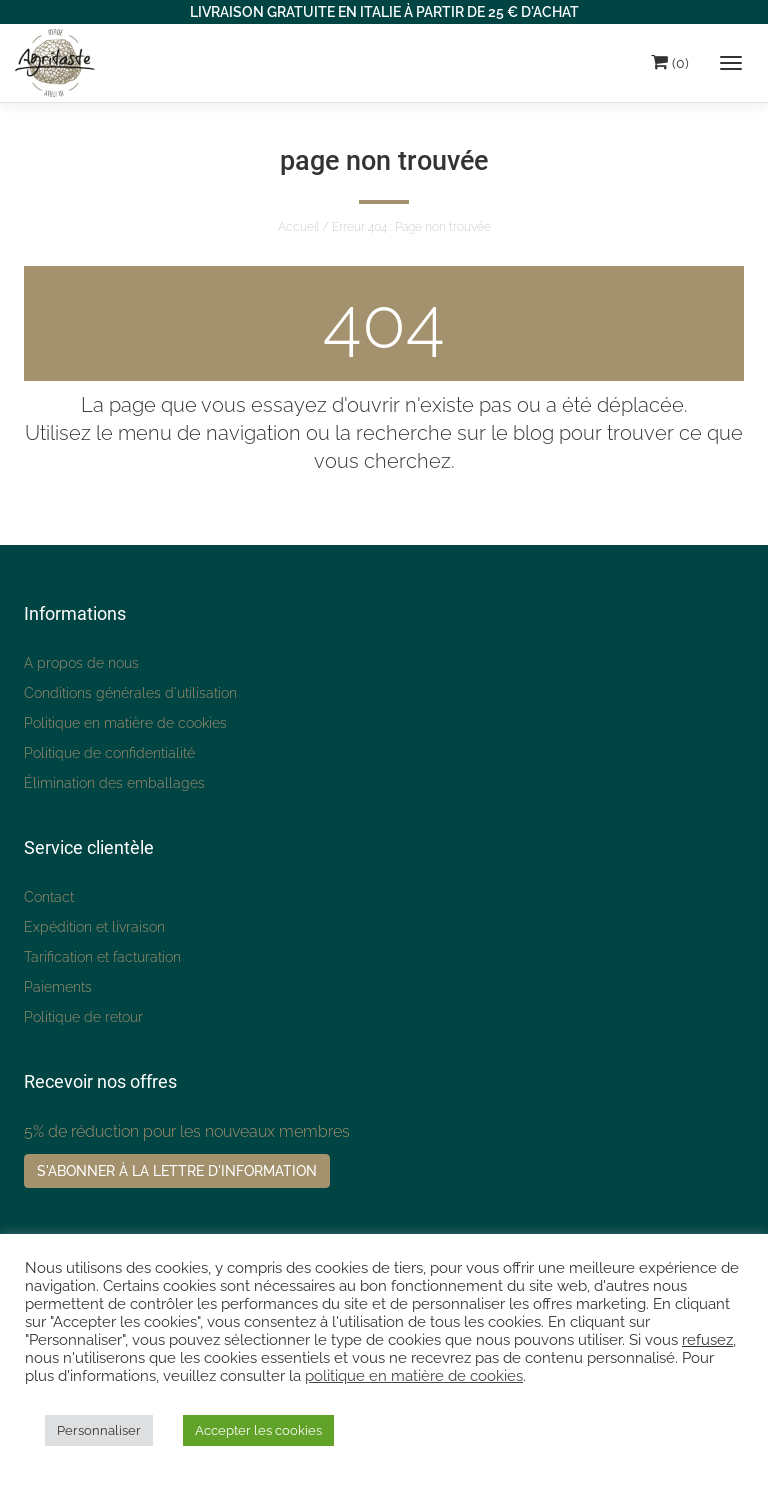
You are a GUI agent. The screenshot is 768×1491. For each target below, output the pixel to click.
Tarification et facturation (102, 957)
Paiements (58, 987)
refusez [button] (707, 1339)
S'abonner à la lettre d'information (177, 1171)
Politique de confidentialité (109, 753)
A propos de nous (81, 663)
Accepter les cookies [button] (258, 1430)
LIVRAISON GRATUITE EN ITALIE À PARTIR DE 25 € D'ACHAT (384, 12)
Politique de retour (83, 1017)
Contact (49, 897)
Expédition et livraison (94, 927)
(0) (670, 62)
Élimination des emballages (114, 783)
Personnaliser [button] (99, 1430)
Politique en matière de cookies (125, 723)
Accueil (298, 227)
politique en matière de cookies (414, 1375)
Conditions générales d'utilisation (130, 693)
